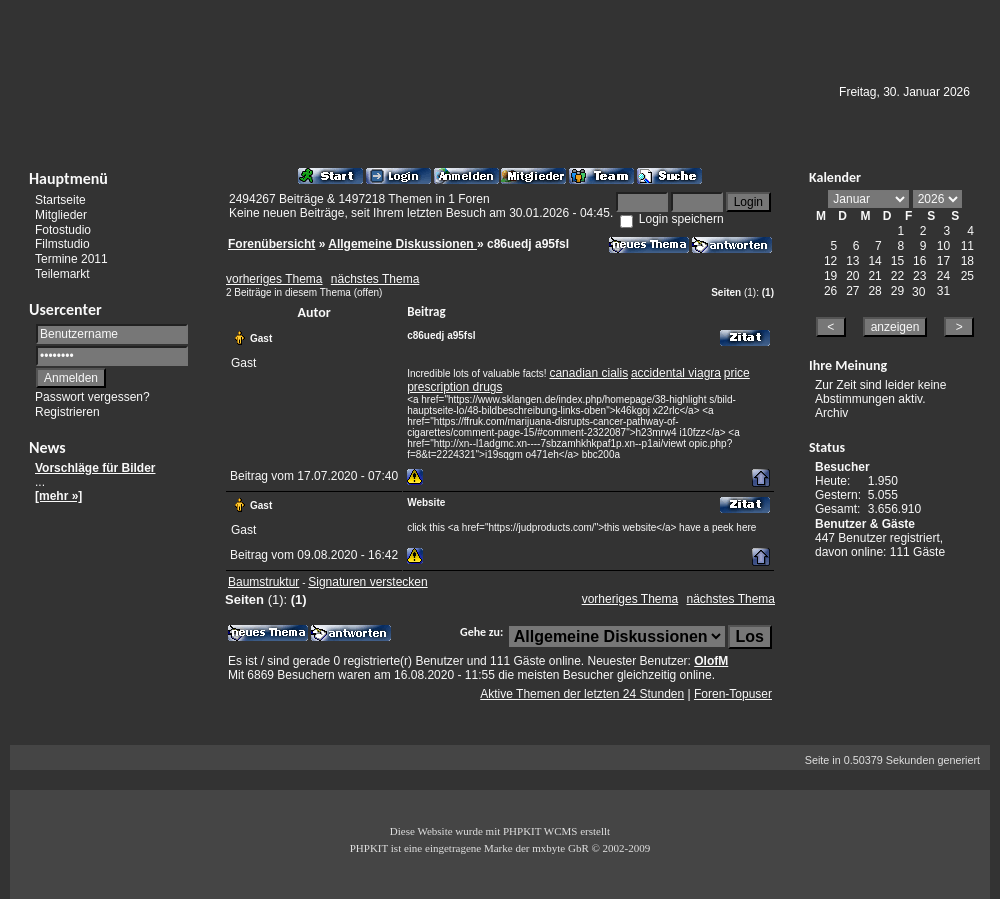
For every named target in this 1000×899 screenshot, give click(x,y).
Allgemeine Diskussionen (402, 244)
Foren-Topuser (733, 694)
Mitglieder (61, 215)
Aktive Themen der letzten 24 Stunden (582, 694)
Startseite (60, 200)
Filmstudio (62, 244)
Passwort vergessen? (92, 397)
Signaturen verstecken (367, 582)
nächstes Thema (375, 279)
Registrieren (67, 412)
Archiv (831, 413)
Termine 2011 (71, 259)
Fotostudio (63, 229)
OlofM (711, 661)
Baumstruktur (263, 582)
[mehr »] (58, 496)
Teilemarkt (62, 274)
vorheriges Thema (274, 279)
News (47, 447)
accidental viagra (676, 373)
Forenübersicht (271, 244)
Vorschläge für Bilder (95, 468)
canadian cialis (588, 373)
